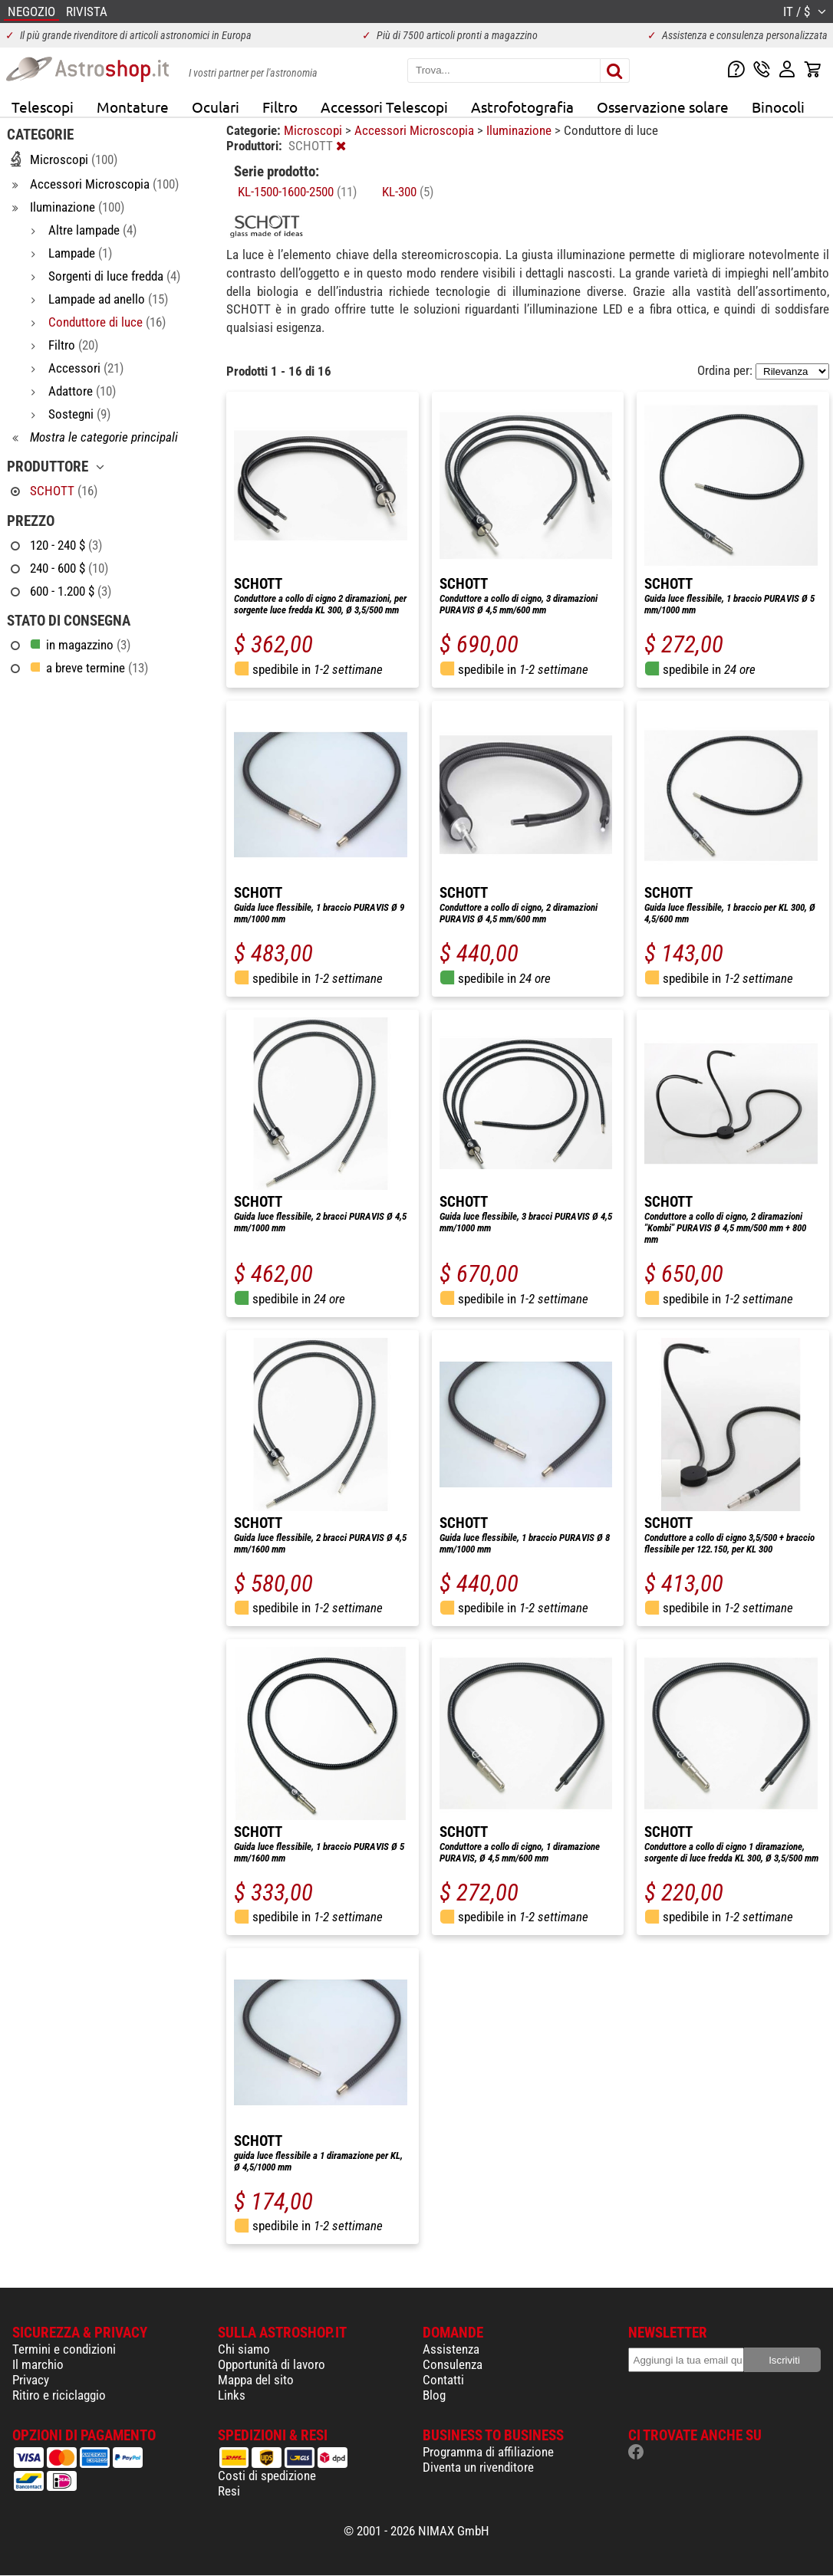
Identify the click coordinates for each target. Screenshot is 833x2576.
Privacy (30, 2379)
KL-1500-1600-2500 (297, 191)
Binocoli (778, 106)
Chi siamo (244, 2349)
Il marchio (38, 2364)
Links (231, 2395)
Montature (133, 106)
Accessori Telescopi (384, 106)
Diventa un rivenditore (478, 2467)
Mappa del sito (256, 2379)
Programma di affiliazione (488, 2451)
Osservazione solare (663, 106)
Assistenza (451, 2349)
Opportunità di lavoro (271, 2364)
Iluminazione (520, 130)
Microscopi (314, 130)
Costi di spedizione (267, 2475)
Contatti (443, 2379)
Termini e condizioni (64, 2349)
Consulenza (452, 2364)
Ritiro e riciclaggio (59, 2395)
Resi (229, 2491)
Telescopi (43, 106)
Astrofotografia (522, 106)
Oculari (215, 106)
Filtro (280, 106)
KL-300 (407, 191)
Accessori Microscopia (415, 130)
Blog (434, 2395)
